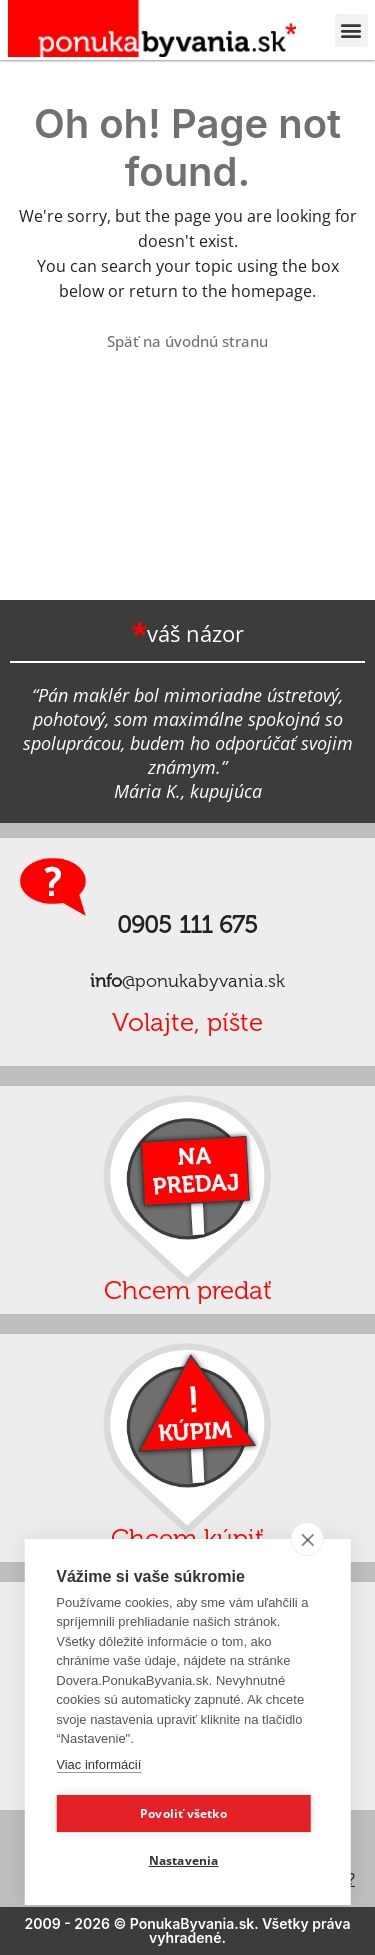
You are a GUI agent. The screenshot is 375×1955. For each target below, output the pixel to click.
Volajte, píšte (187, 1022)
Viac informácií (98, 1764)
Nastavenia (184, 1860)
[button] (351, 30)
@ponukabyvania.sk (187, 981)
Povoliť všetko (183, 1813)
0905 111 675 (187, 924)
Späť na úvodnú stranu (187, 341)
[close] (307, 1539)
